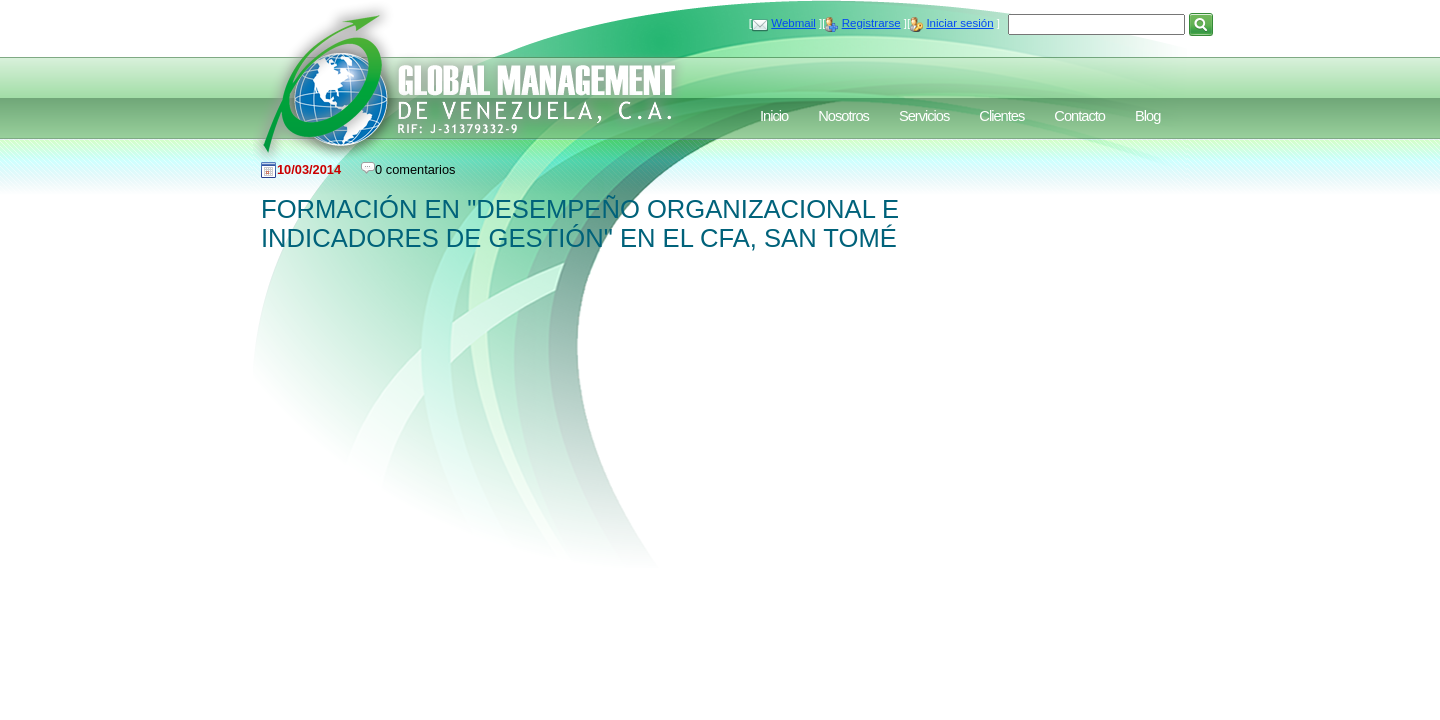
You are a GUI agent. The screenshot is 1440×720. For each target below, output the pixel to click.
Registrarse (871, 23)
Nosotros (843, 116)
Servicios (924, 116)
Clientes (1001, 116)
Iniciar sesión (959, 23)
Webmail (793, 23)
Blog (1147, 116)
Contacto (1079, 116)
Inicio (774, 116)
